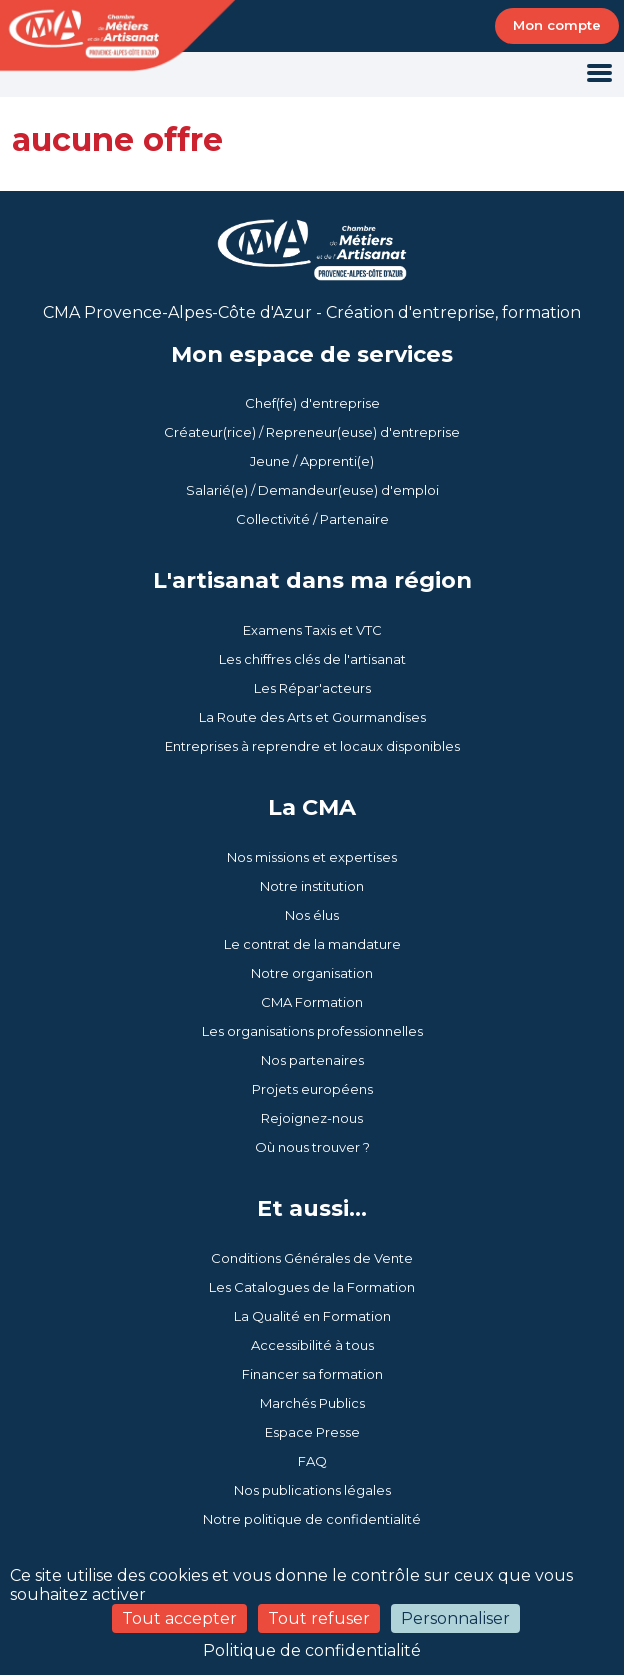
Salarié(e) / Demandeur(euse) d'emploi (312, 490)
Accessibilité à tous (312, 1345)
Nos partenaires (312, 1060)
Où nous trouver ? (312, 1147)
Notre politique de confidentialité (312, 1519)
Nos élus (312, 915)
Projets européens (312, 1089)
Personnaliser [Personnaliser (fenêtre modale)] (455, 1618)
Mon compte (557, 25)
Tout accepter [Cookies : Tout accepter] (179, 1618)
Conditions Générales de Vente (312, 1258)
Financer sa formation (312, 1374)
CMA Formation (312, 1002)
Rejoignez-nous (312, 1118)
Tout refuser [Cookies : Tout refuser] (319, 1618)
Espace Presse (312, 1432)
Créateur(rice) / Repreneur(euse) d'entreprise (312, 432)
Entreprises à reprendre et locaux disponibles (312, 746)
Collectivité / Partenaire (312, 519)
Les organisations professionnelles (312, 1031)
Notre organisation (312, 973)
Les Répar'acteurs (312, 688)
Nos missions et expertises (312, 857)
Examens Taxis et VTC (312, 630)
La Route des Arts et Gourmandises (312, 717)
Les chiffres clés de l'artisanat (312, 659)
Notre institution (312, 886)
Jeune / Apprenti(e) (312, 461)
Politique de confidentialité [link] (312, 1650)
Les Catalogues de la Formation (312, 1287)
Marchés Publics (312, 1403)
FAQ (312, 1461)
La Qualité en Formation (312, 1316)
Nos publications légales (312, 1490)
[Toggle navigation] (599, 74)
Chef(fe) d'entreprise (312, 403)
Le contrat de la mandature (312, 944)
